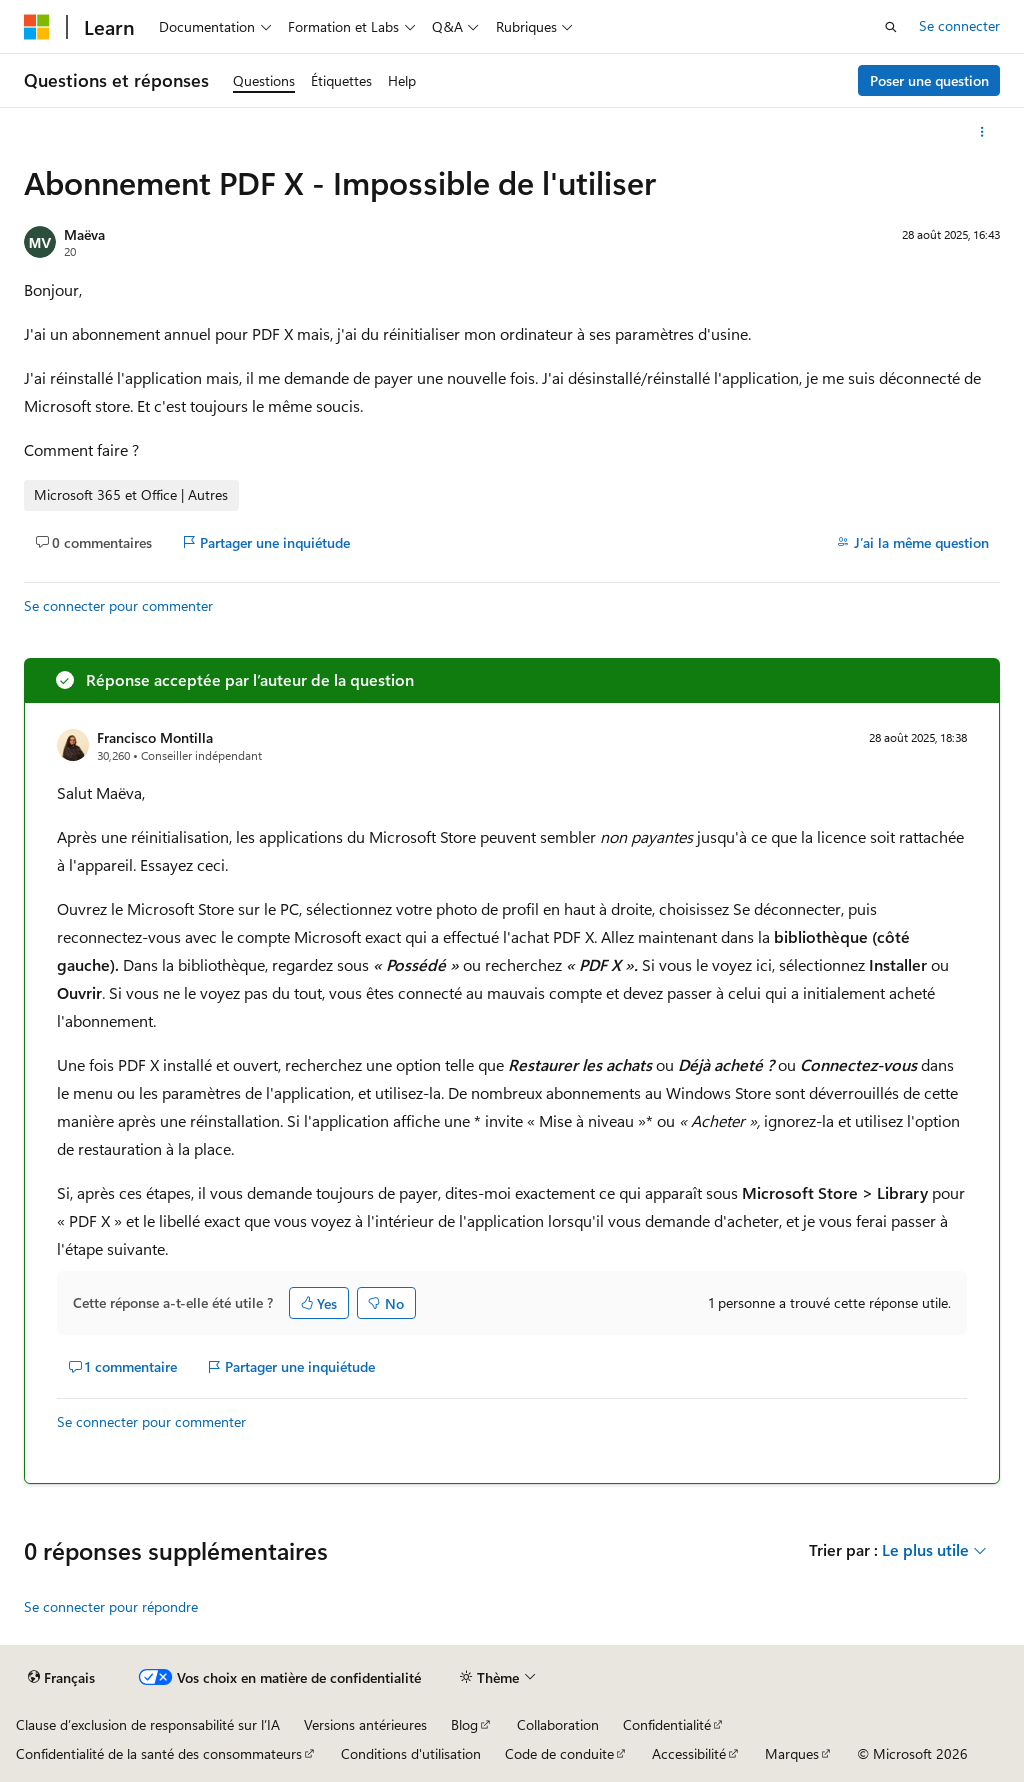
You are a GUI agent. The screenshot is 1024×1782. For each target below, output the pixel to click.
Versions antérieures (365, 1724)
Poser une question (929, 80)
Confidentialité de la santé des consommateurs (159, 1753)
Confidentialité (667, 1724)
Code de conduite (559, 1753)
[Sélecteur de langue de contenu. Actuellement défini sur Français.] (61, 1678)
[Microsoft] (37, 27)
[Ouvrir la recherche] (891, 27)
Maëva (84, 234)
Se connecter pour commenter (118, 605)
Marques (792, 1753)
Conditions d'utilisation (411, 1753)
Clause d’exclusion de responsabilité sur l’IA (148, 1724)
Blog (464, 1724)
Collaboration (558, 1724)
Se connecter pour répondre (111, 1606)
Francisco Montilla (155, 737)
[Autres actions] (982, 132)
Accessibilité (689, 1753)
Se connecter (959, 25)
